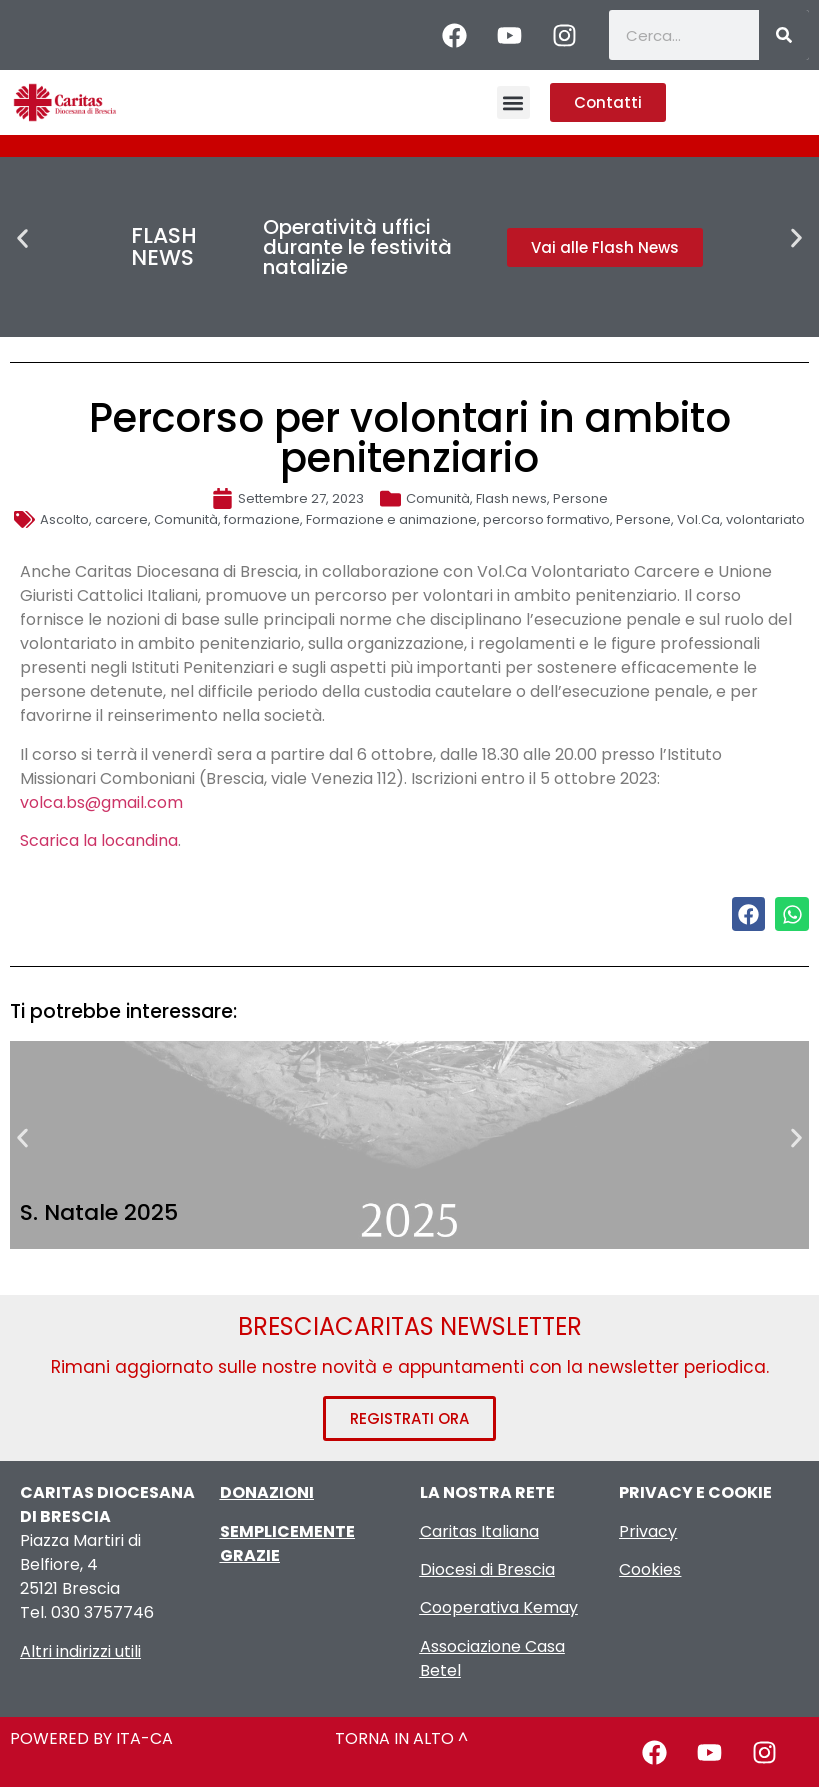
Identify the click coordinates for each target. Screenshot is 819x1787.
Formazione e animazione (391, 519)
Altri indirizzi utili (80, 1651)
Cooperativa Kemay (499, 1607)
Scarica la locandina (99, 840)
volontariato (765, 519)
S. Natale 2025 (99, 1212)
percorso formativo (546, 519)
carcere (121, 519)
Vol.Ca (698, 519)
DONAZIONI (267, 1492)
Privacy (648, 1531)
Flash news (511, 498)
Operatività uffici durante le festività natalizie (357, 247)
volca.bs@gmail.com (101, 802)
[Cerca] (784, 35)
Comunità (438, 498)
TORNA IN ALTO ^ (401, 1738)
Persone (580, 498)
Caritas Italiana (479, 1531)
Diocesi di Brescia (487, 1569)
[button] (513, 102)
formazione (262, 519)
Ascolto (64, 519)
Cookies (650, 1569)
